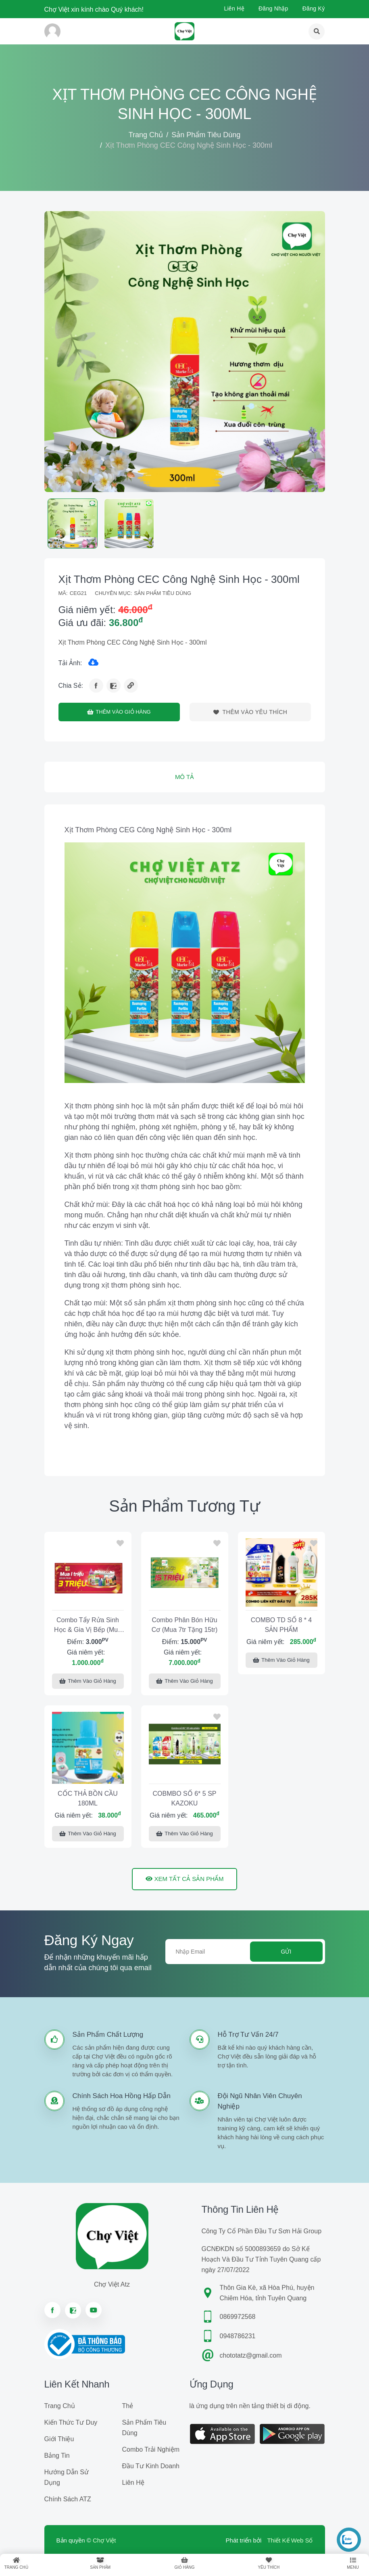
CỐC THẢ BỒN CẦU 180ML (88, 1798)
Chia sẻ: (70, 685)
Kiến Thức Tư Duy (71, 2422)
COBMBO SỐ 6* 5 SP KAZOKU (185, 1798)
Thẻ (127, 2405)
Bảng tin (57, 2455)
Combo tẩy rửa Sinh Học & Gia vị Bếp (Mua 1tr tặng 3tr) (87, 1626)
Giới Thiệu (59, 2439)
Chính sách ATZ (67, 2499)
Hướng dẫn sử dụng (66, 2477)
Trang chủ (146, 135)
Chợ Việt (104, 2540)
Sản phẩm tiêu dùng (205, 135)
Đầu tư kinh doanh (150, 2466)
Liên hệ (234, 8)
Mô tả (184, 776)
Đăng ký (313, 8)
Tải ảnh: (70, 663)
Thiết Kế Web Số (290, 2540)
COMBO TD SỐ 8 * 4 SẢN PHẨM (281, 1625)
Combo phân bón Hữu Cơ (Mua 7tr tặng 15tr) (185, 1625)
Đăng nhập (273, 8)
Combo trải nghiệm (150, 2449)
